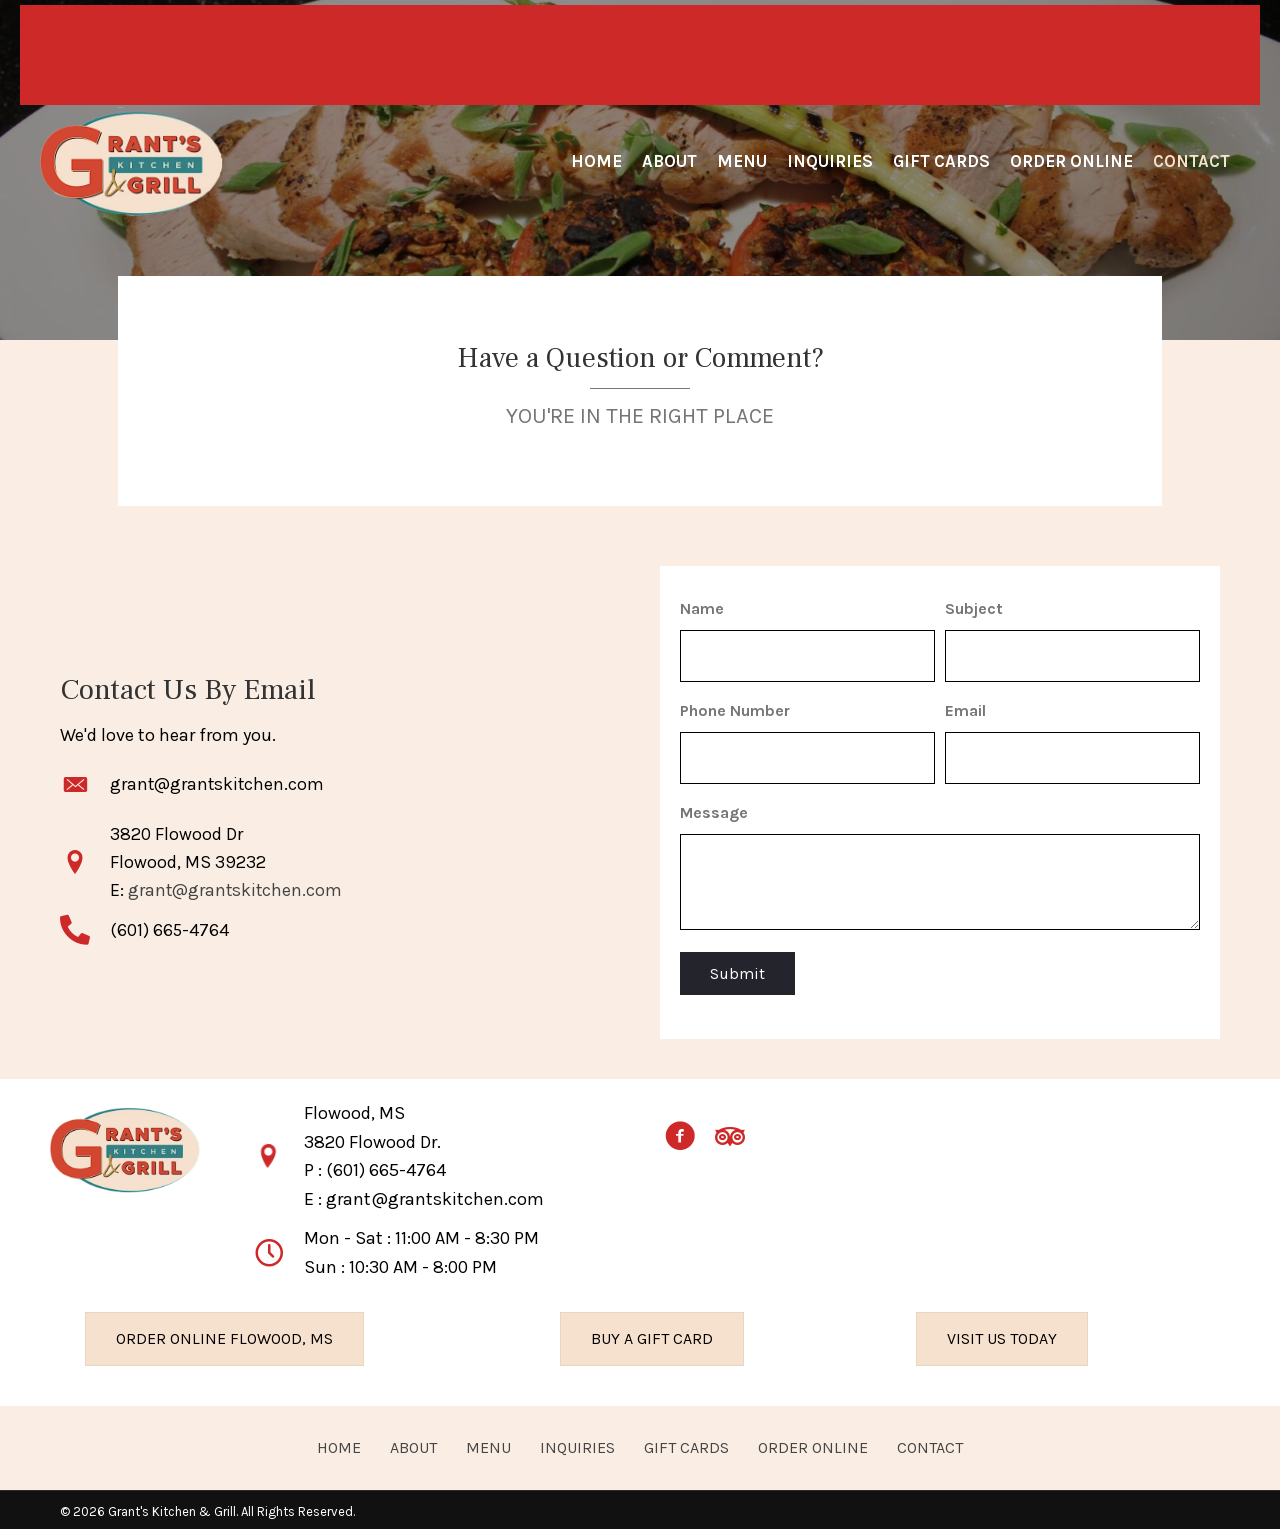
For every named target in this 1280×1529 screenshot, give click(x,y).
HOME (339, 1441)
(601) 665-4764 (386, 1165)
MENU (488, 1441)
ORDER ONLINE (813, 1441)
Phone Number (735, 707)
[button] (680, 1133)
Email (965, 707)
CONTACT (930, 1441)
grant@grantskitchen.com (219, 781)
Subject (974, 608)
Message (714, 806)
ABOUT (413, 1441)
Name (702, 608)
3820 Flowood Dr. (372, 1136)
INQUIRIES (577, 1441)
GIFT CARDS (686, 1441)
